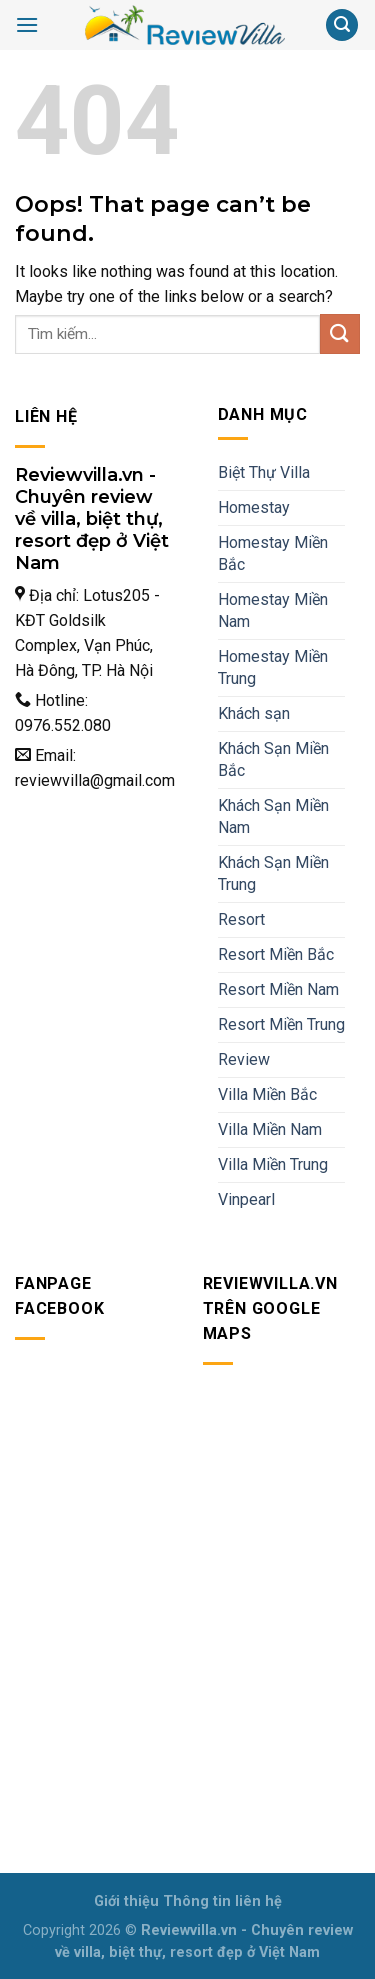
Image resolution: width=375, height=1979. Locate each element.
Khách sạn (254, 713)
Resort (241, 919)
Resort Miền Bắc (276, 954)
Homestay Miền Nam (273, 610)
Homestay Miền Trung (273, 667)
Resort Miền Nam (278, 989)
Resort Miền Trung (281, 1024)
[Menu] (27, 24)
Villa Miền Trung (273, 1164)
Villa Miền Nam (270, 1129)
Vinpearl (246, 1199)
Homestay (254, 507)
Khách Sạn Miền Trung (273, 873)
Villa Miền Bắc (267, 1094)
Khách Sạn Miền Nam (273, 816)
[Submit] (340, 333)
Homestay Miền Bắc (273, 553)
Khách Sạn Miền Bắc (273, 759)
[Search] (342, 25)
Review (244, 1059)
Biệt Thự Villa (264, 472)
